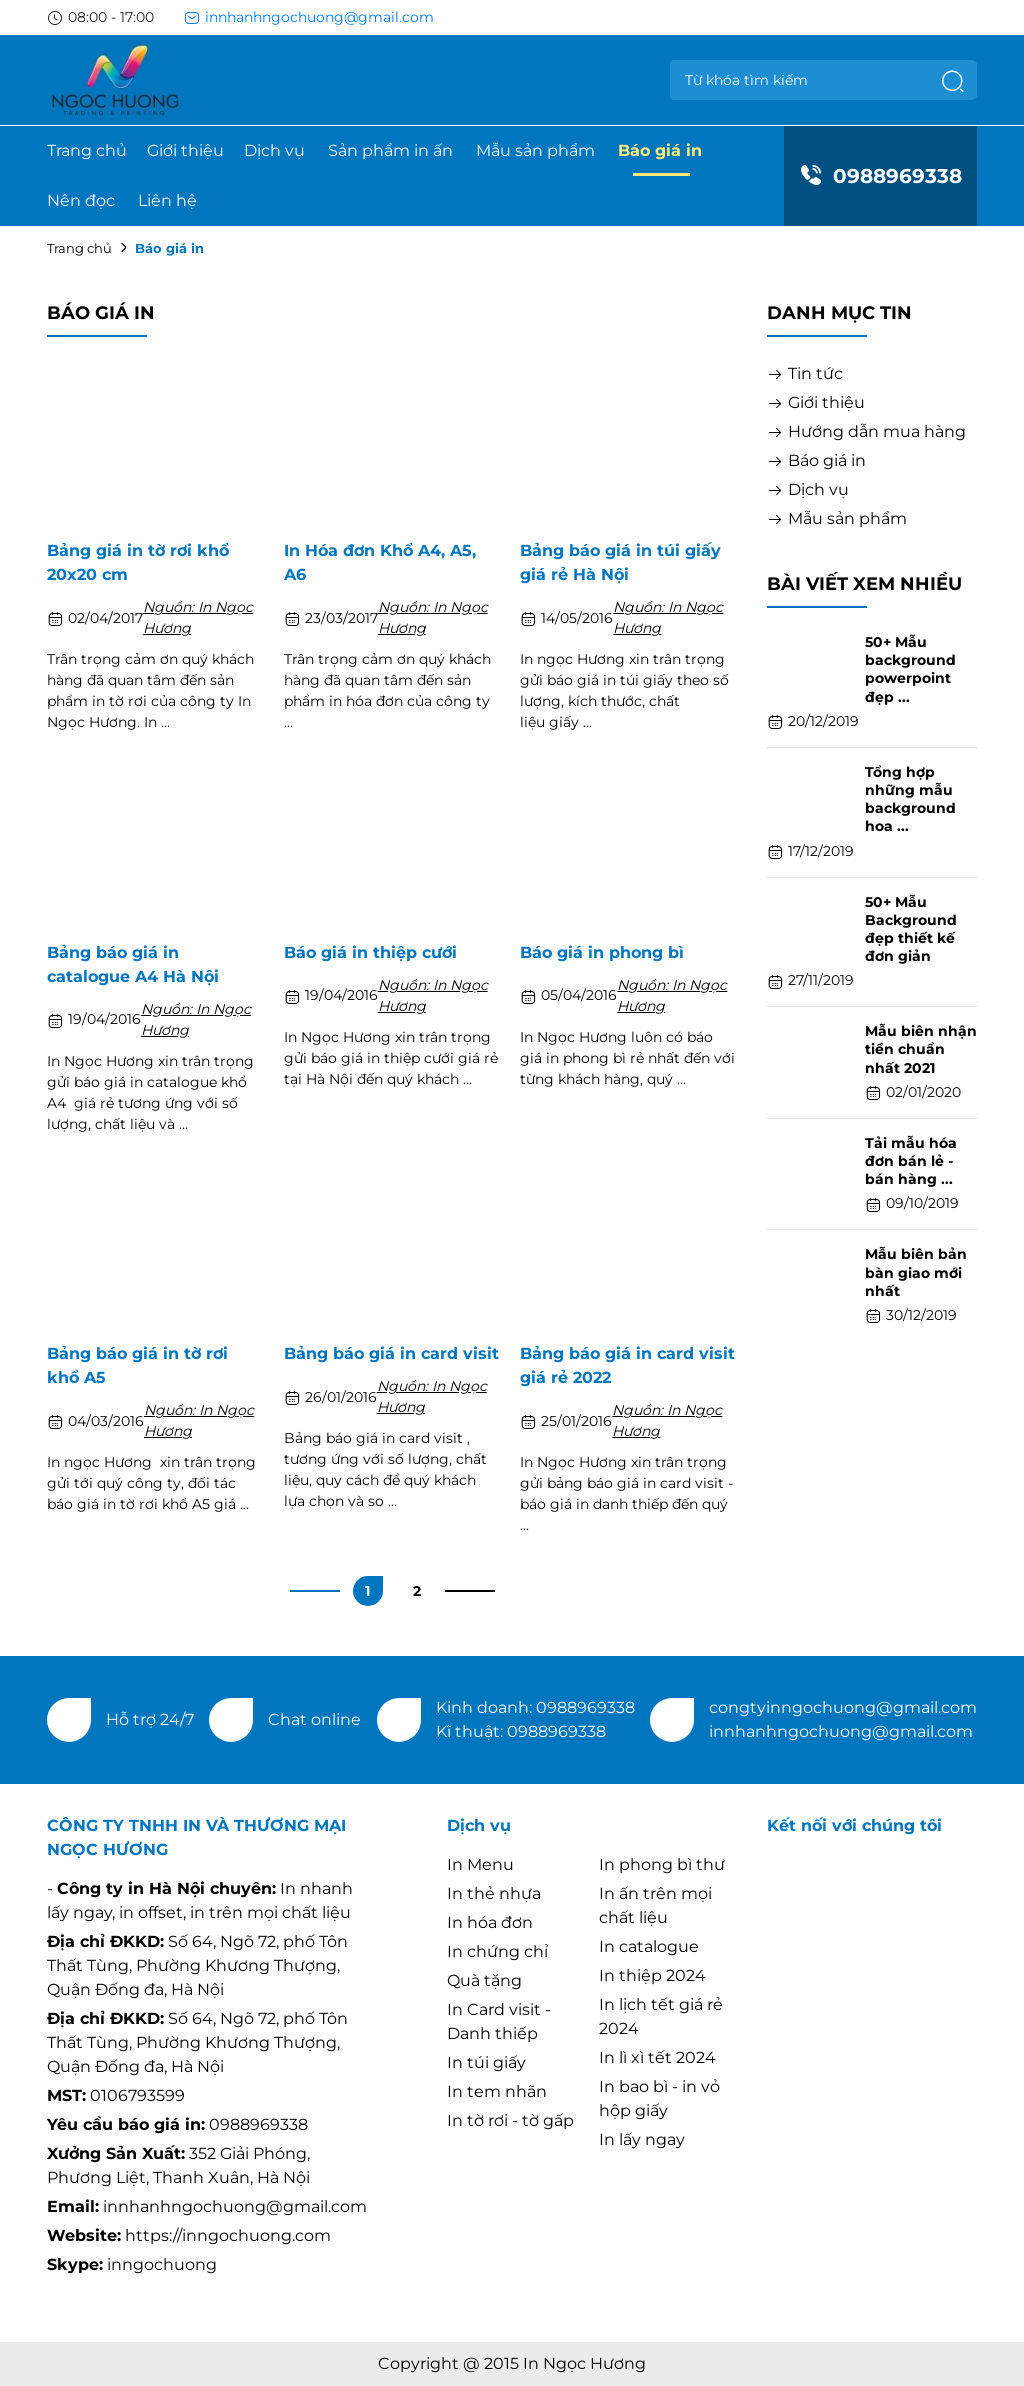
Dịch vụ (274, 150)
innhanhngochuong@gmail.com (309, 17)
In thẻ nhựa (494, 1893)
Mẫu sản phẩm (535, 150)
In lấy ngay (642, 2139)
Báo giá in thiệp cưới (370, 952)
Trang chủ (87, 150)
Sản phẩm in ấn (390, 150)
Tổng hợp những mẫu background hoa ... (910, 799)
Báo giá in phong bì (602, 952)
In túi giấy (486, 2062)
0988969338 (880, 176)
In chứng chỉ (497, 1951)
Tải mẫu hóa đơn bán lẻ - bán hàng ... (911, 1161)
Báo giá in (660, 150)
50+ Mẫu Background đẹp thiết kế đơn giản (911, 929)
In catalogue (649, 1946)
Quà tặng (484, 1980)
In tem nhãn (497, 2091)
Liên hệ (167, 200)
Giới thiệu (185, 150)
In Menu (480, 1864)
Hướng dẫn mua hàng (866, 431)
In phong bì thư (662, 1864)
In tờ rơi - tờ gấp (510, 2120)
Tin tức (805, 373)
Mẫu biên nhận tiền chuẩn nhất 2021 (921, 1049)
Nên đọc (81, 200)
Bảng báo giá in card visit (391, 1353)
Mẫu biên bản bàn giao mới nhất (916, 1272)
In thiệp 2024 (652, 1975)
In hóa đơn (490, 1922)
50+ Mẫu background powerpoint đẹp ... (910, 669)
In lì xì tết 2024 (657, 2057)
